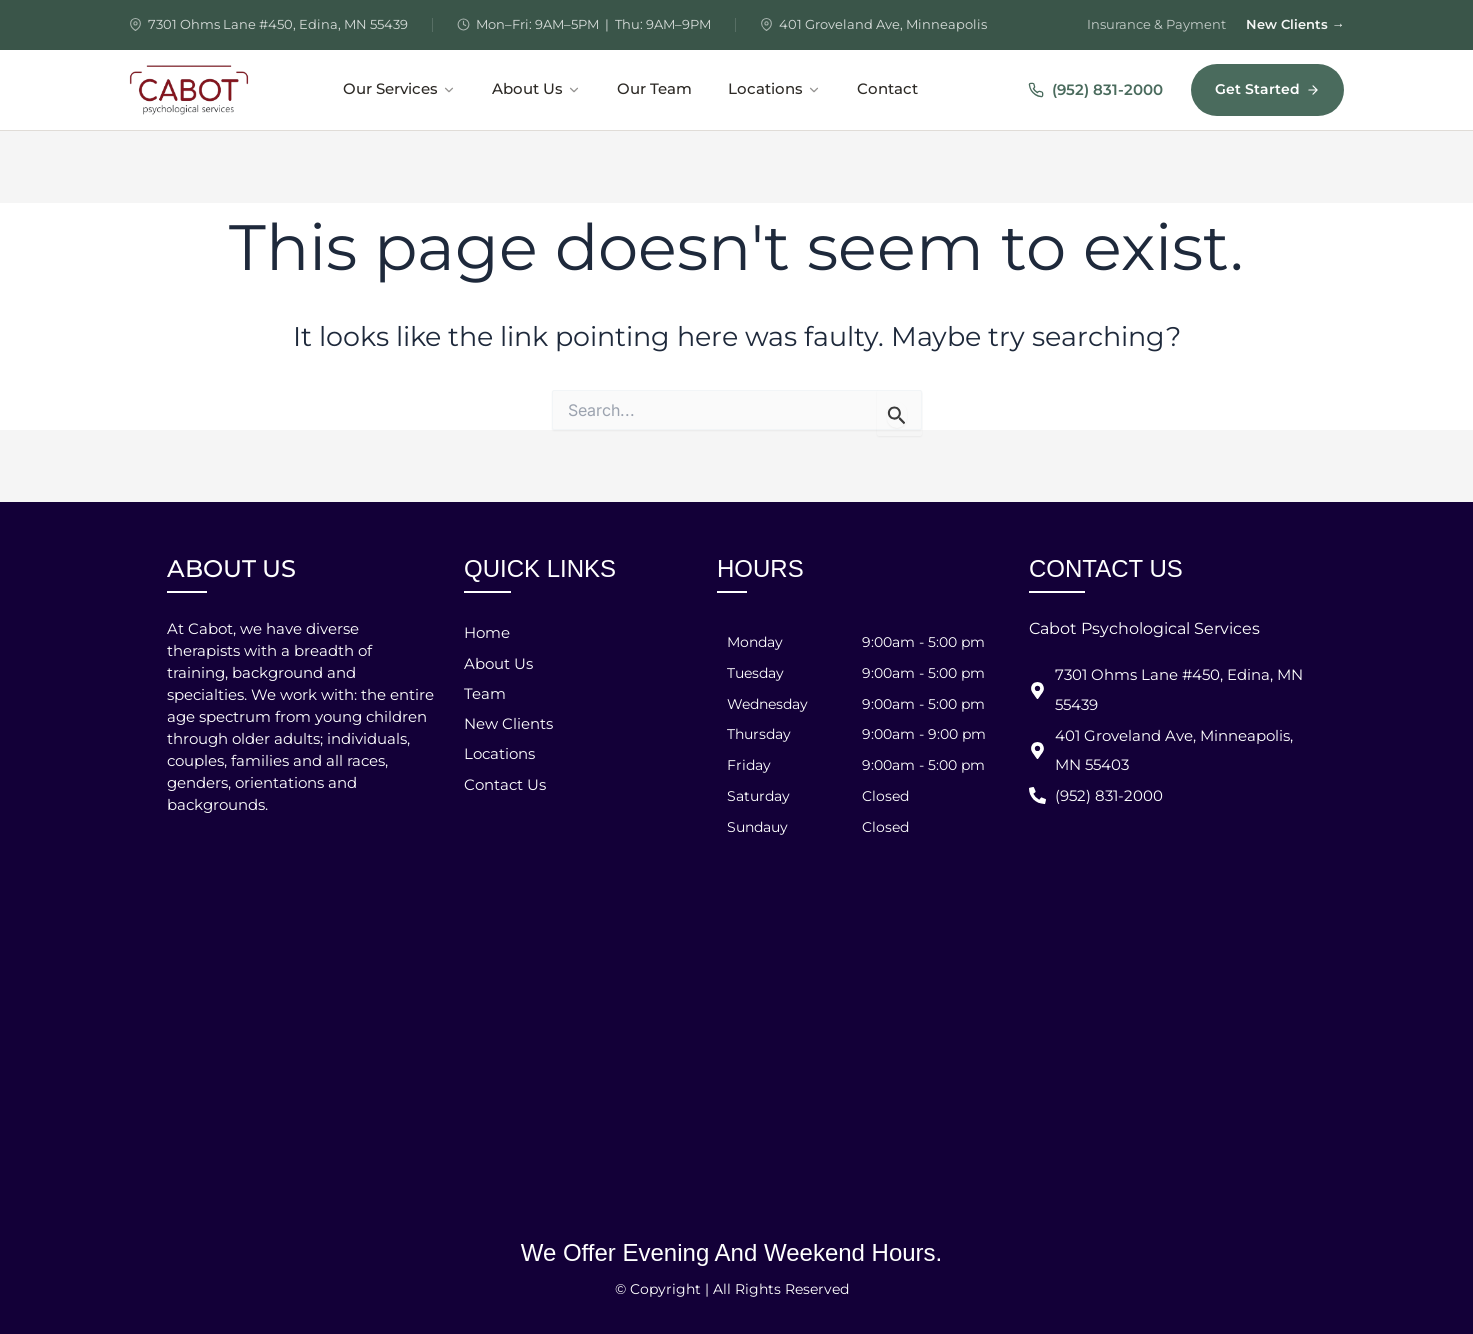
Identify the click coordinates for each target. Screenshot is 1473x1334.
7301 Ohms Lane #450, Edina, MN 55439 (278, 24)
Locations (774, 89)
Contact (887, 89)
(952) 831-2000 (1095, 89)
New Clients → (1295, 24)
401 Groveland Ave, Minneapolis (883, 24)
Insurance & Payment (1156, 24)
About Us (536, 89)
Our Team (654, 89)
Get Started (1267, 89)
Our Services (399, 89)
